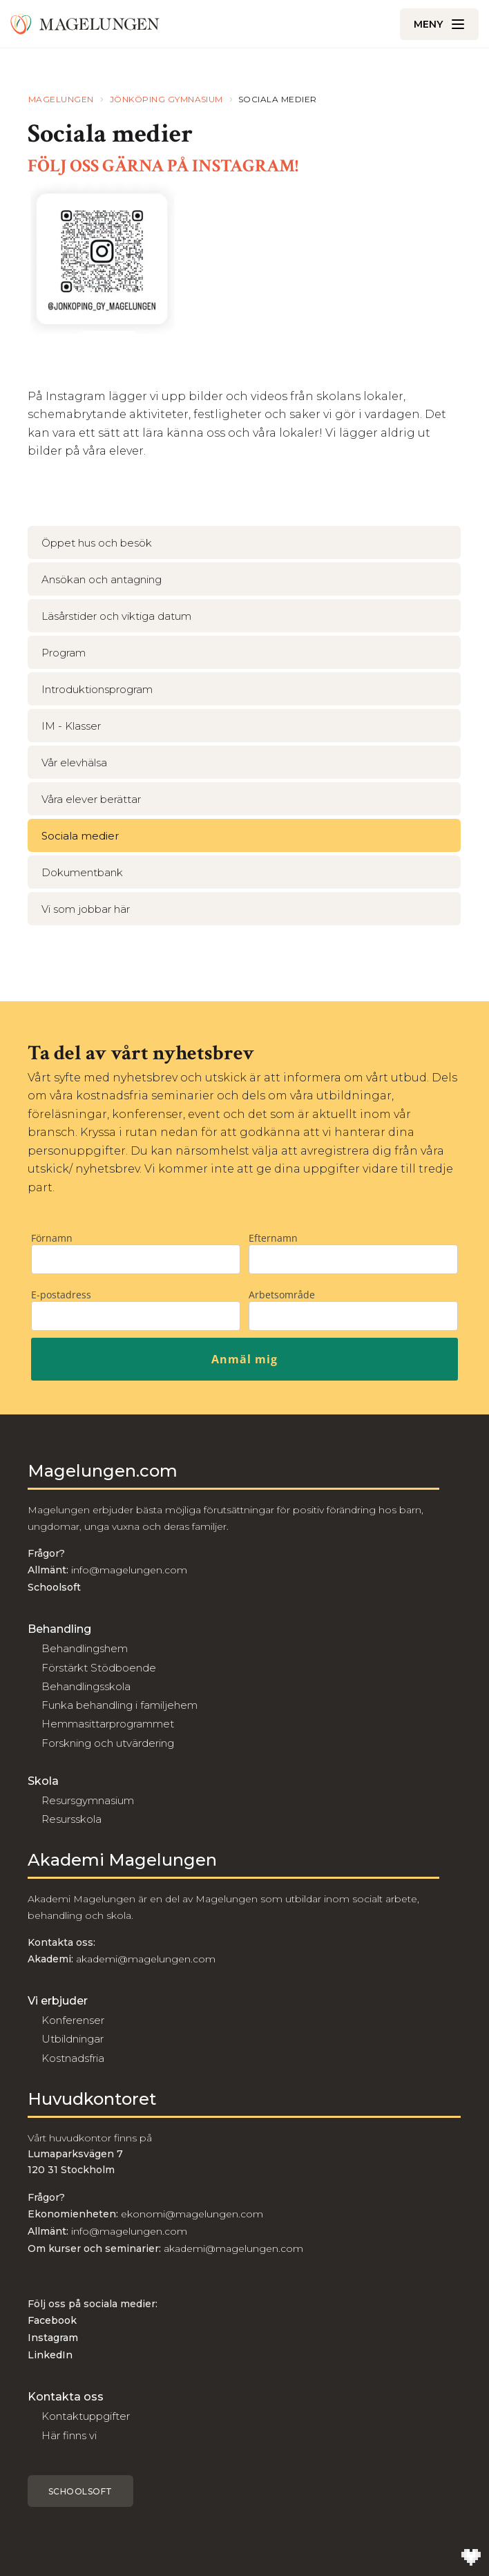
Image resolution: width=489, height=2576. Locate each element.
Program (63, 652)
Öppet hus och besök (96, 542)
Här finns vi (69, 2435)
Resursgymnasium (87, 1800)
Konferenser (72, 2020)
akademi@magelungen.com (145, 1959)
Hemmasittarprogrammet (107, 1723)
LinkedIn (50, 2355)
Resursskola (71, 1819)
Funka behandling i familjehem (119, 1705)
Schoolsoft (80, 2491)
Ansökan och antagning (101, 579)
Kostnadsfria (72, 2058)
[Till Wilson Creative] (471, 2558)
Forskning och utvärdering (107, 1743)
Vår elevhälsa (74, 762)
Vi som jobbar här (85, 909)
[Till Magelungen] (85, 24)
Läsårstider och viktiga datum (116, 616)
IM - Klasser (71, 725)
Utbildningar (72, 2039)
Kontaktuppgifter (85, 2416)
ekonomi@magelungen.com (192, 2214)
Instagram (53, 2337)
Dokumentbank (82, 872)
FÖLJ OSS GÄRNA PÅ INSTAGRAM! (163, 166)
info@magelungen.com (127, 1570)
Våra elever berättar (91, 799)
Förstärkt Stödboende (98, 1668)
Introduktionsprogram (97, 689)
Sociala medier (80, 835)
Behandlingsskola (86, 1686)
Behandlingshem (84, 1648)
